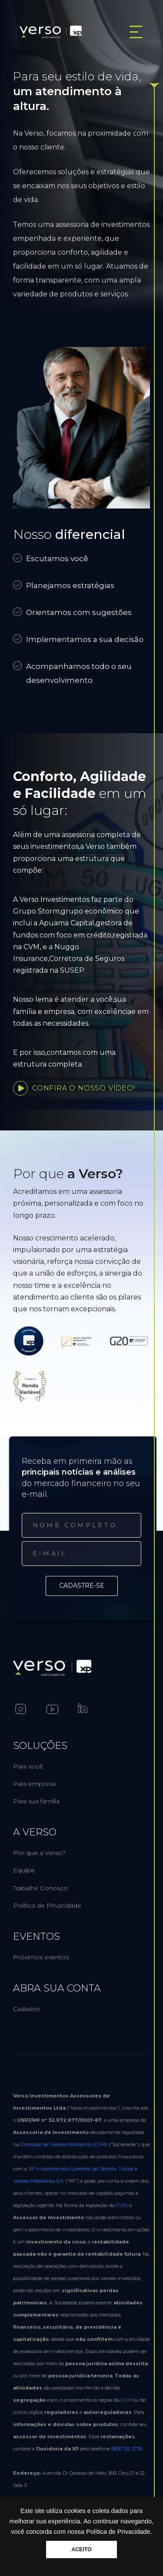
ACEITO (81, 2549)
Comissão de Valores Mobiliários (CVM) (63, 2144)
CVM (121, 2205)
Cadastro (26, 2009)
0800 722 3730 (126, 2449)
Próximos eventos (41, 1957)
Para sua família (36, 1801)
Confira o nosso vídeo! (74, 1088)
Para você (28, 1766)
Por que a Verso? (39, 1853)
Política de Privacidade (47, 1905)
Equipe (24, 1870)
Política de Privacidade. (119, 2531)
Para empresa (34, 1784)
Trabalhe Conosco (40, 1888)
